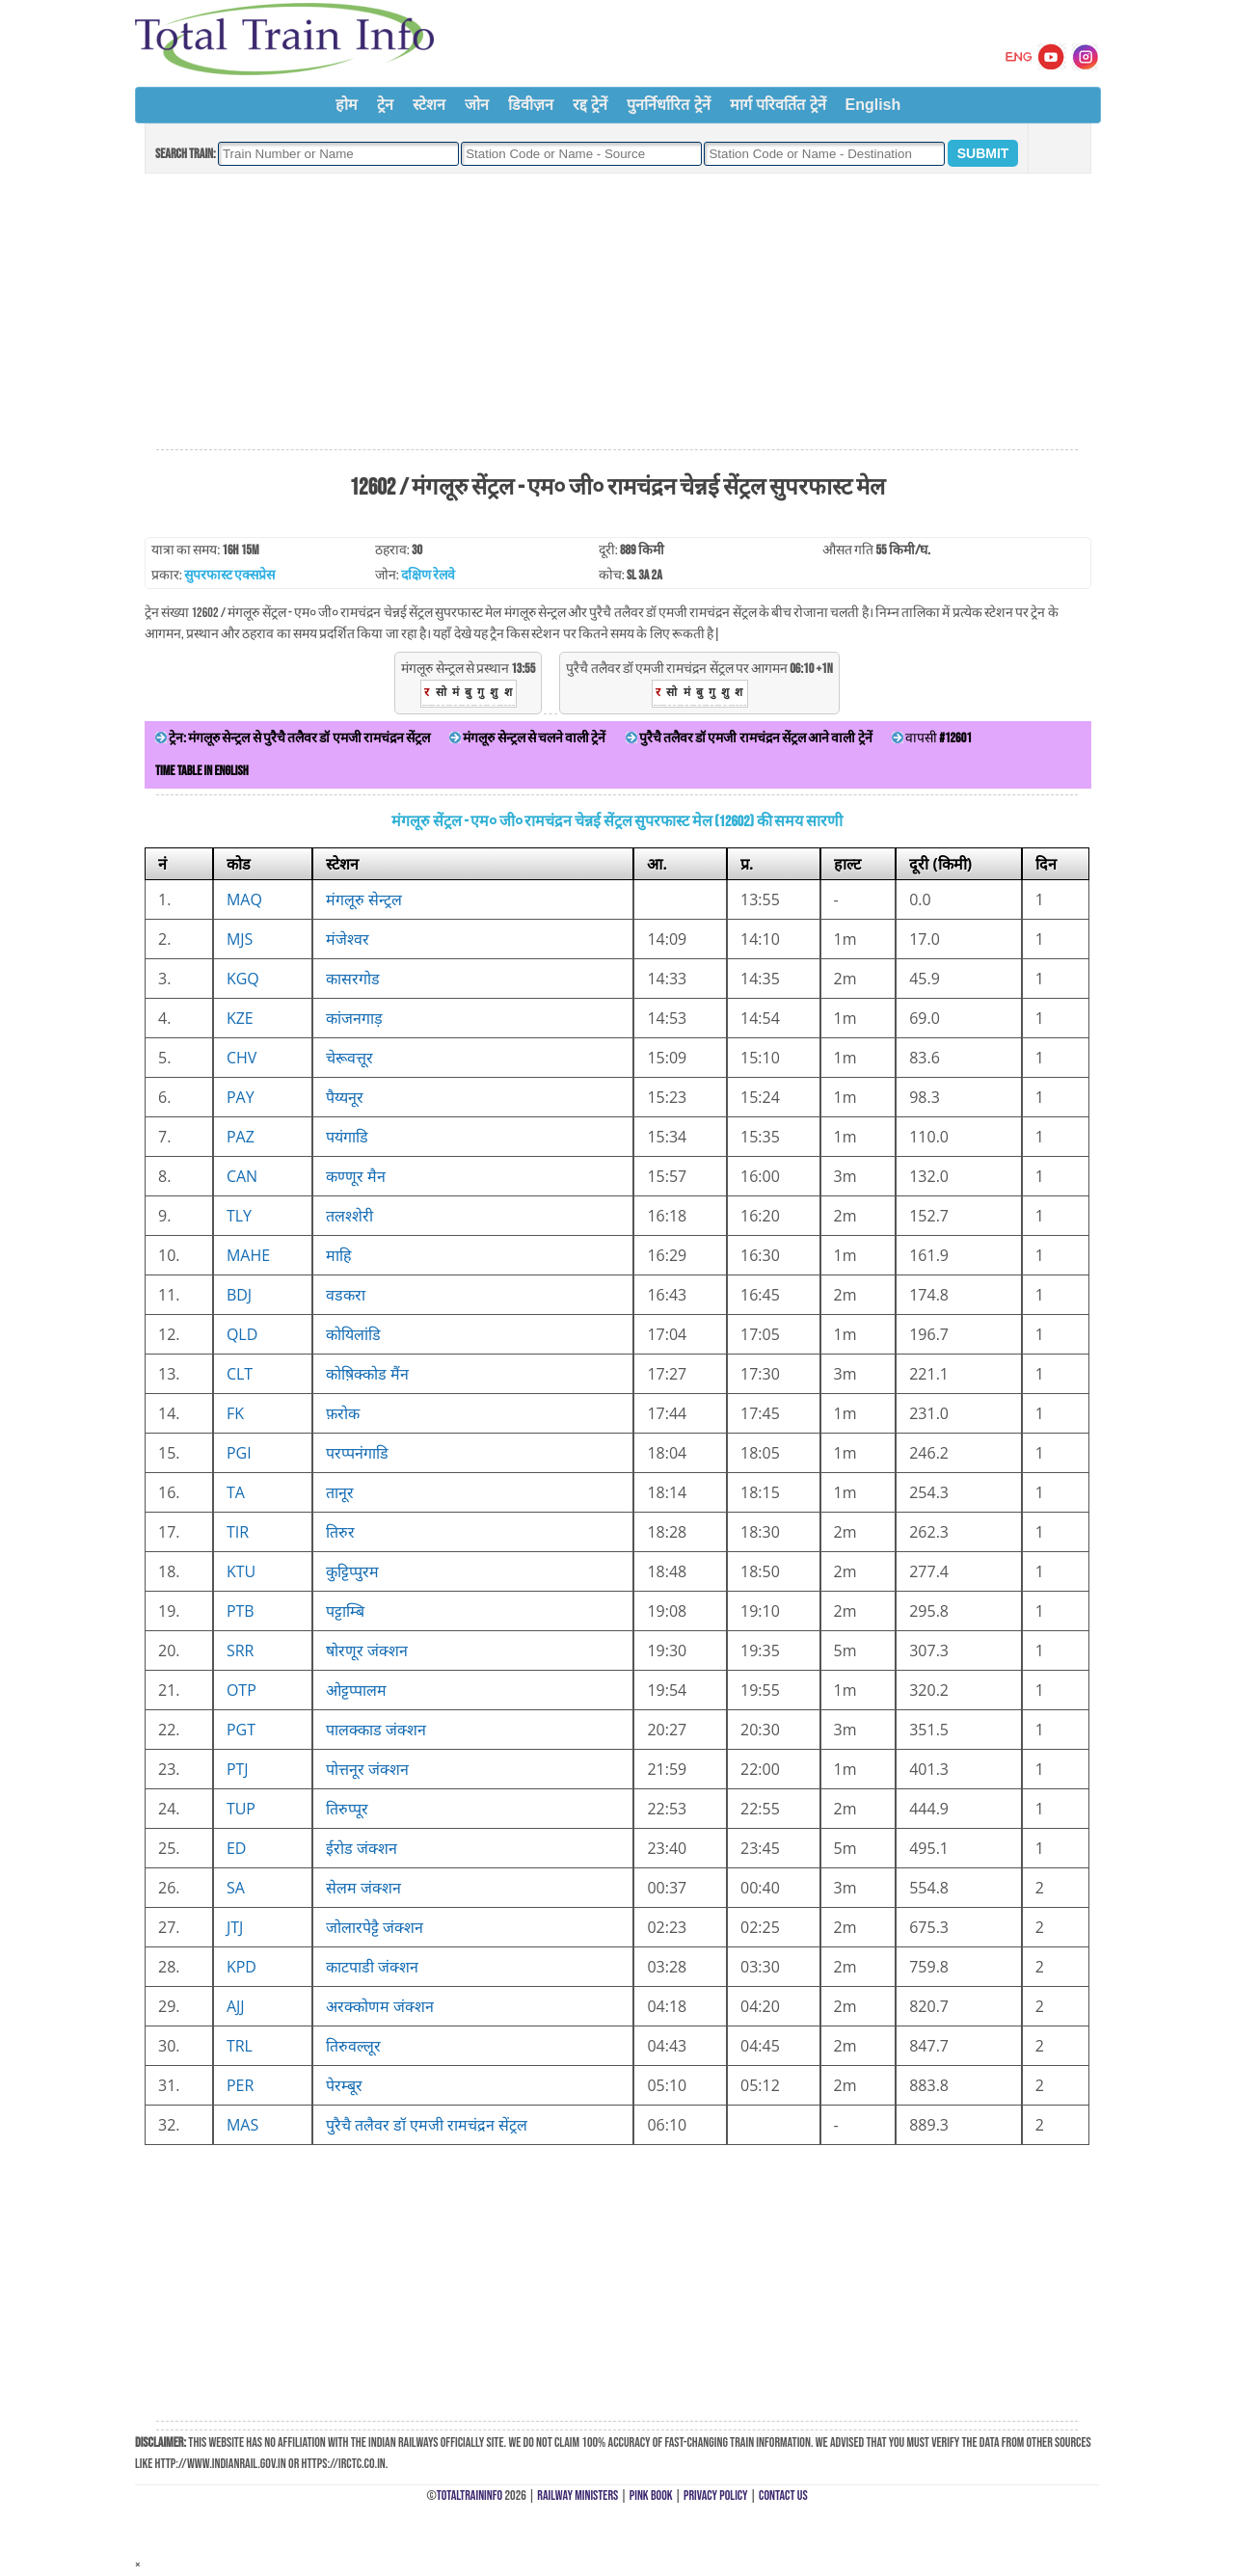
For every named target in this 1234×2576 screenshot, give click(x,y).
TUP (241, 1808)
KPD (241, 1966)
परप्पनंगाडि (357, 1452)
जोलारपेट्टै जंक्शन (374, 1927)
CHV (241, 1057)
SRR (241, 1650)
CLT (240, 1373)
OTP (241, 1690)
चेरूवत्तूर (349, 1057)
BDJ (239, 1294)
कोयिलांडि (353, 1334)
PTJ (238, 1769)
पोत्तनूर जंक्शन (367, 1769)
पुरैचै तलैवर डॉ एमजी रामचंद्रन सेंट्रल (427, 2124)
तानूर (340, 1492)
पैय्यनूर (344, 1097)
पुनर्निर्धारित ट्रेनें (668, 104)
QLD (242, 1334)
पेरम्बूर (344, 2085)
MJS (240, 939)
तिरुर (340, 1532)
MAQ (244, 899)
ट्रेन (385, 104)
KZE (240, 1018)
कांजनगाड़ (354, 1018)
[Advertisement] (617, 312)
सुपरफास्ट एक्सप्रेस (229, 575)
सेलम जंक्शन (363, 1887)
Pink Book (651, 2495)
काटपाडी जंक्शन (372, 1966)
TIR (238, 1532)
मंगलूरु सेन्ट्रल (364, 899)
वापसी (932, 738)
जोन (477, 104)
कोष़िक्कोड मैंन (367, 1373)
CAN (242, 1176)
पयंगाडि (347, 1136)
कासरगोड (353, 978)
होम (346, 104)
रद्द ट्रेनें (590, 104)
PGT (241, 1729)
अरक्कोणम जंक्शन (380, 2006)
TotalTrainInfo (469, 2495)
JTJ (235, 1927)
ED (237, 1848)
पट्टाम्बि (345, 1611)
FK (235, 1413)
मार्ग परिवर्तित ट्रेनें (778, 104)
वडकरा (345, 1294)
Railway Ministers (577, 2495)
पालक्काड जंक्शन (376, 1729)
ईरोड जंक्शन (361, 1848)
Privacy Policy (716, 2495)
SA (236, 1887)
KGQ (243, 978)
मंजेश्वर (347, 939)
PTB (241, 1611)
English (873, 104)
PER (240, 2085)
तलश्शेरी (349, 1215)
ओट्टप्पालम (356, 1690)
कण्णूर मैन (356, 1176)
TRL (240, 2045)
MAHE (248, 1255)
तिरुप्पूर (347, 1808)
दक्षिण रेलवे (428, 575)
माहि (339, 1255)
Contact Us (783, 2495)
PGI (239, 1452)
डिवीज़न (530, 104)
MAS (242, 2124)
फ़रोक (343, 1413)
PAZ (241, 1136)
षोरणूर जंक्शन (367, 1650)
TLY (239, 1215)
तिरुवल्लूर (353, 2045)
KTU (241, 1571)
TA (236, 1492)
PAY (241, 1097)
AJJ (236, 2006)
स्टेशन (429, 104)
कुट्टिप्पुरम (352, 1571)
